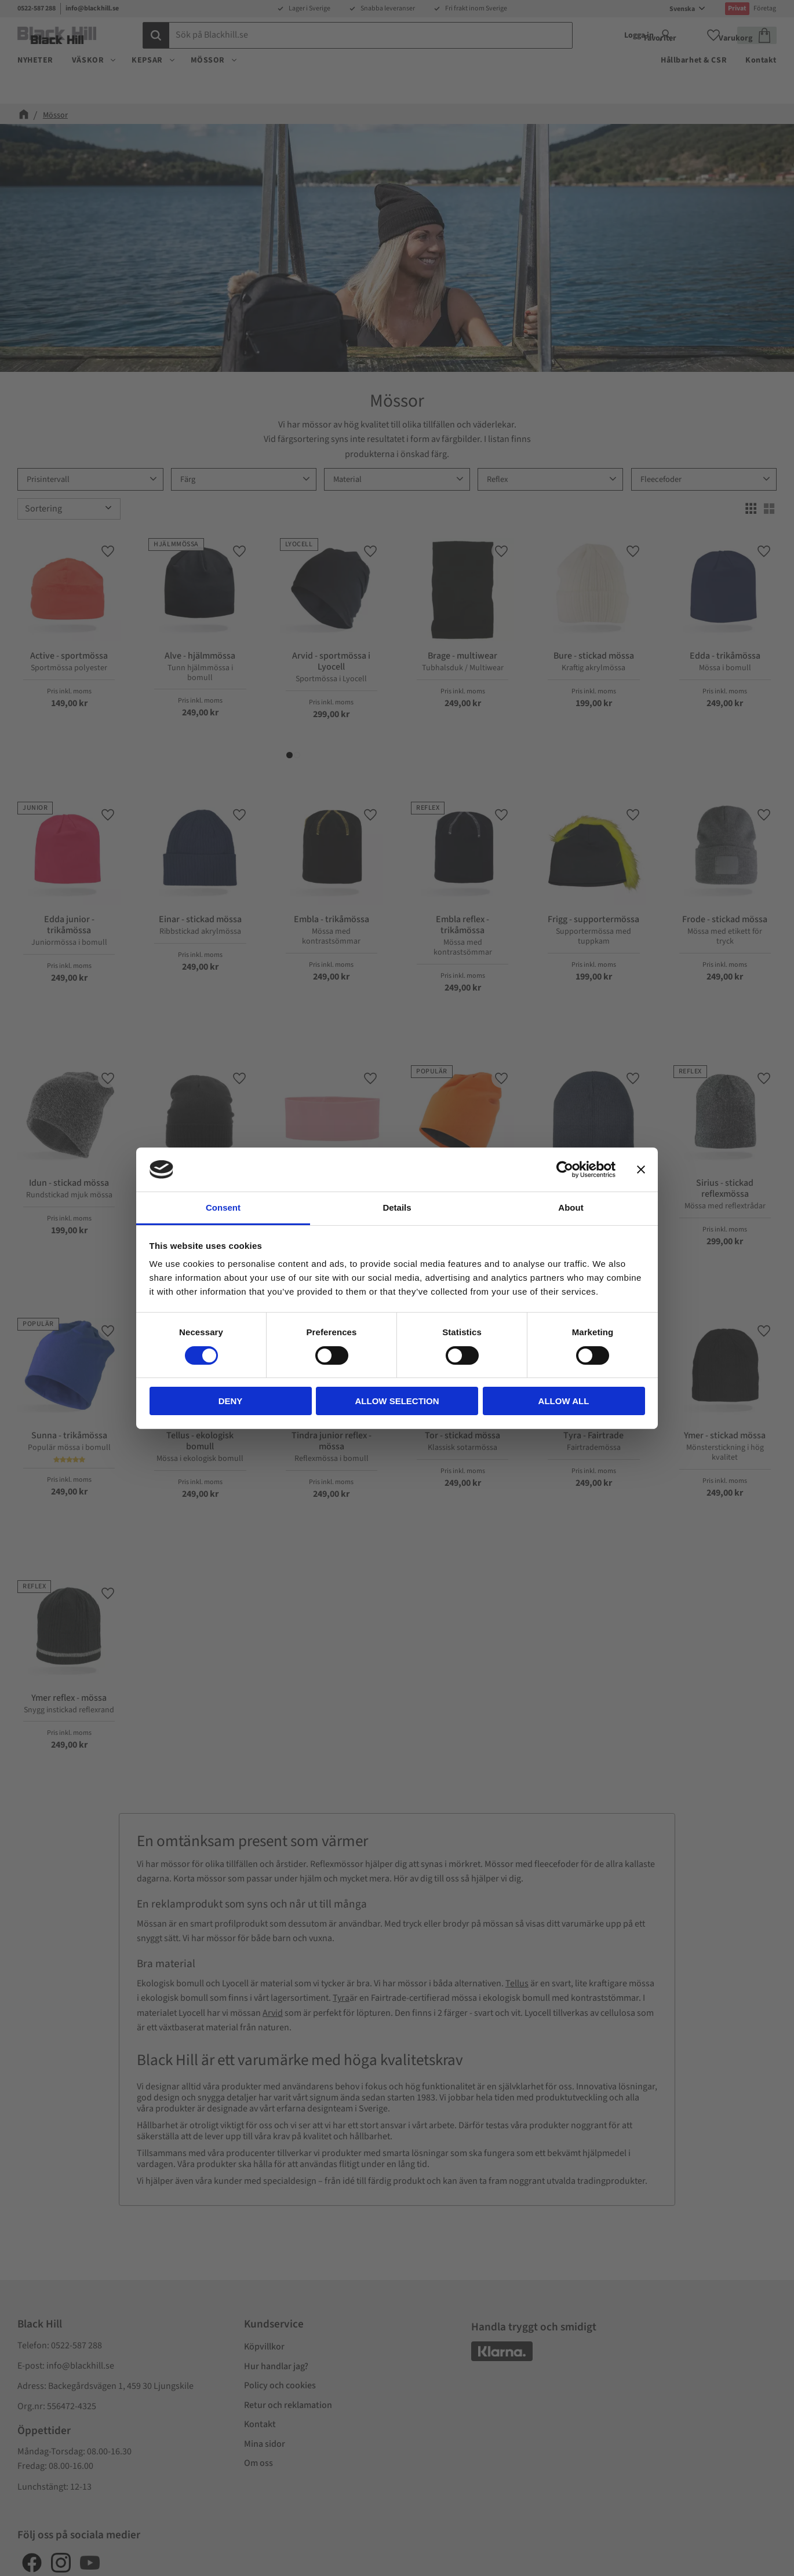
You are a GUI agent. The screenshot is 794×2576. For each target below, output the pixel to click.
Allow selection (397, 1401)
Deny (230, 1401)
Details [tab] (397, 1207)
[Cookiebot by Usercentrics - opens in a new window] (564, 1169)
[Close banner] (641, 1169)
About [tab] (570, 1207)
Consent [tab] (223, 1207)
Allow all (563, 1401)
